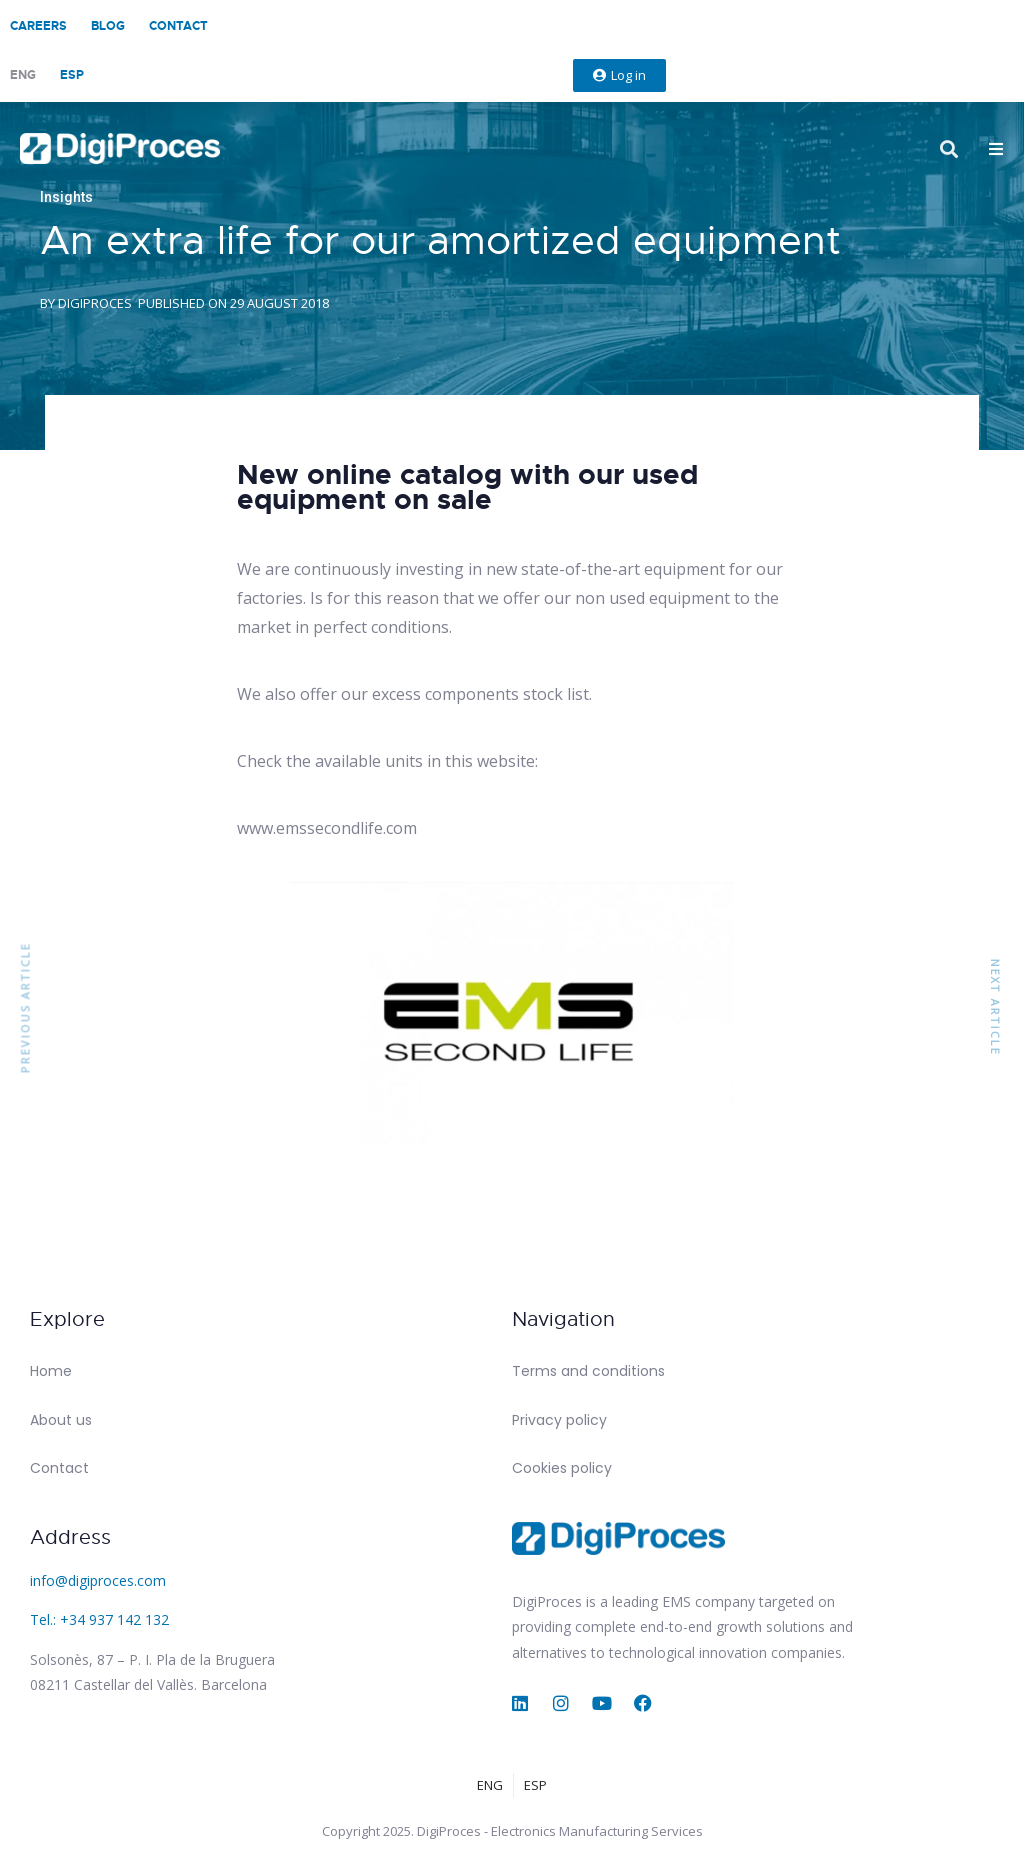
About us (61, 1420)
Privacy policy (559, 1420)
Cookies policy (562, 1468)
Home (51, 1371)
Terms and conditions (588, 1371)
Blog (108, 26)
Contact (178, 26)
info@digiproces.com (98, 1580)
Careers (38, 26)
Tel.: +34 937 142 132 (99, 1619)
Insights (66, 197)
